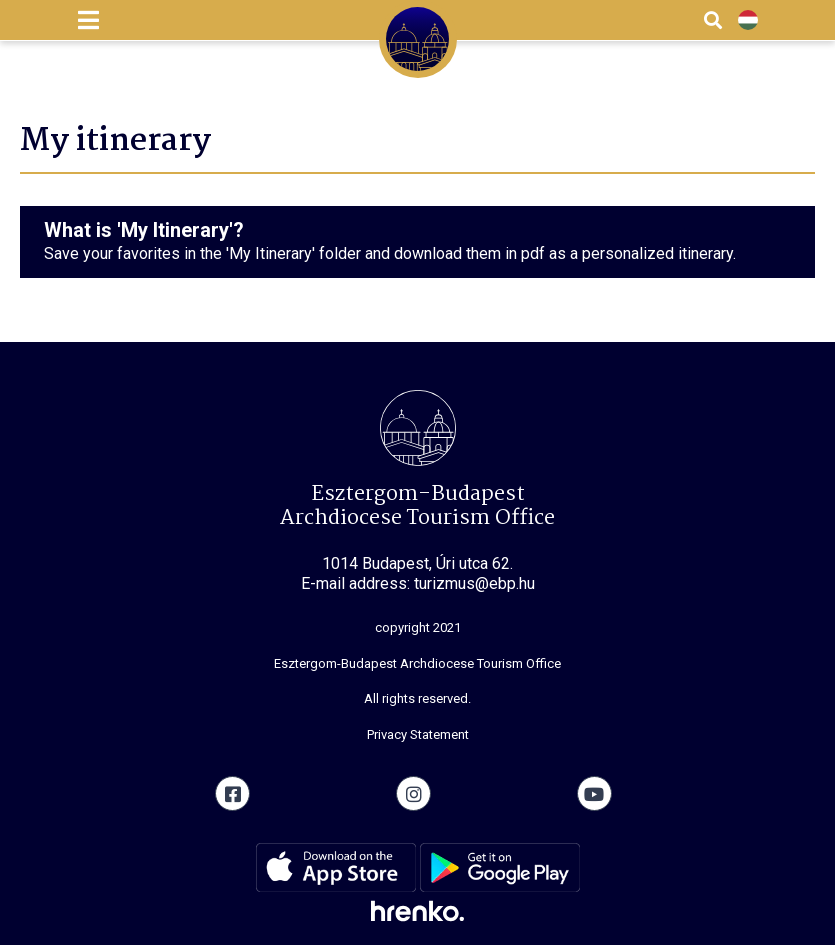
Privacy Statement (418, 734)
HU (748, 21)
